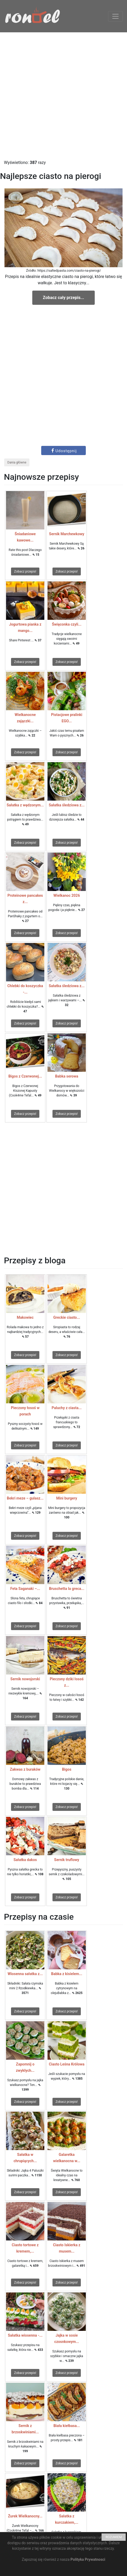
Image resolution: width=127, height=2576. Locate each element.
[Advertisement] (63, 95)
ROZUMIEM (113, 2537)
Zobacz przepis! (25, 571)
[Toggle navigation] (115, 16)
